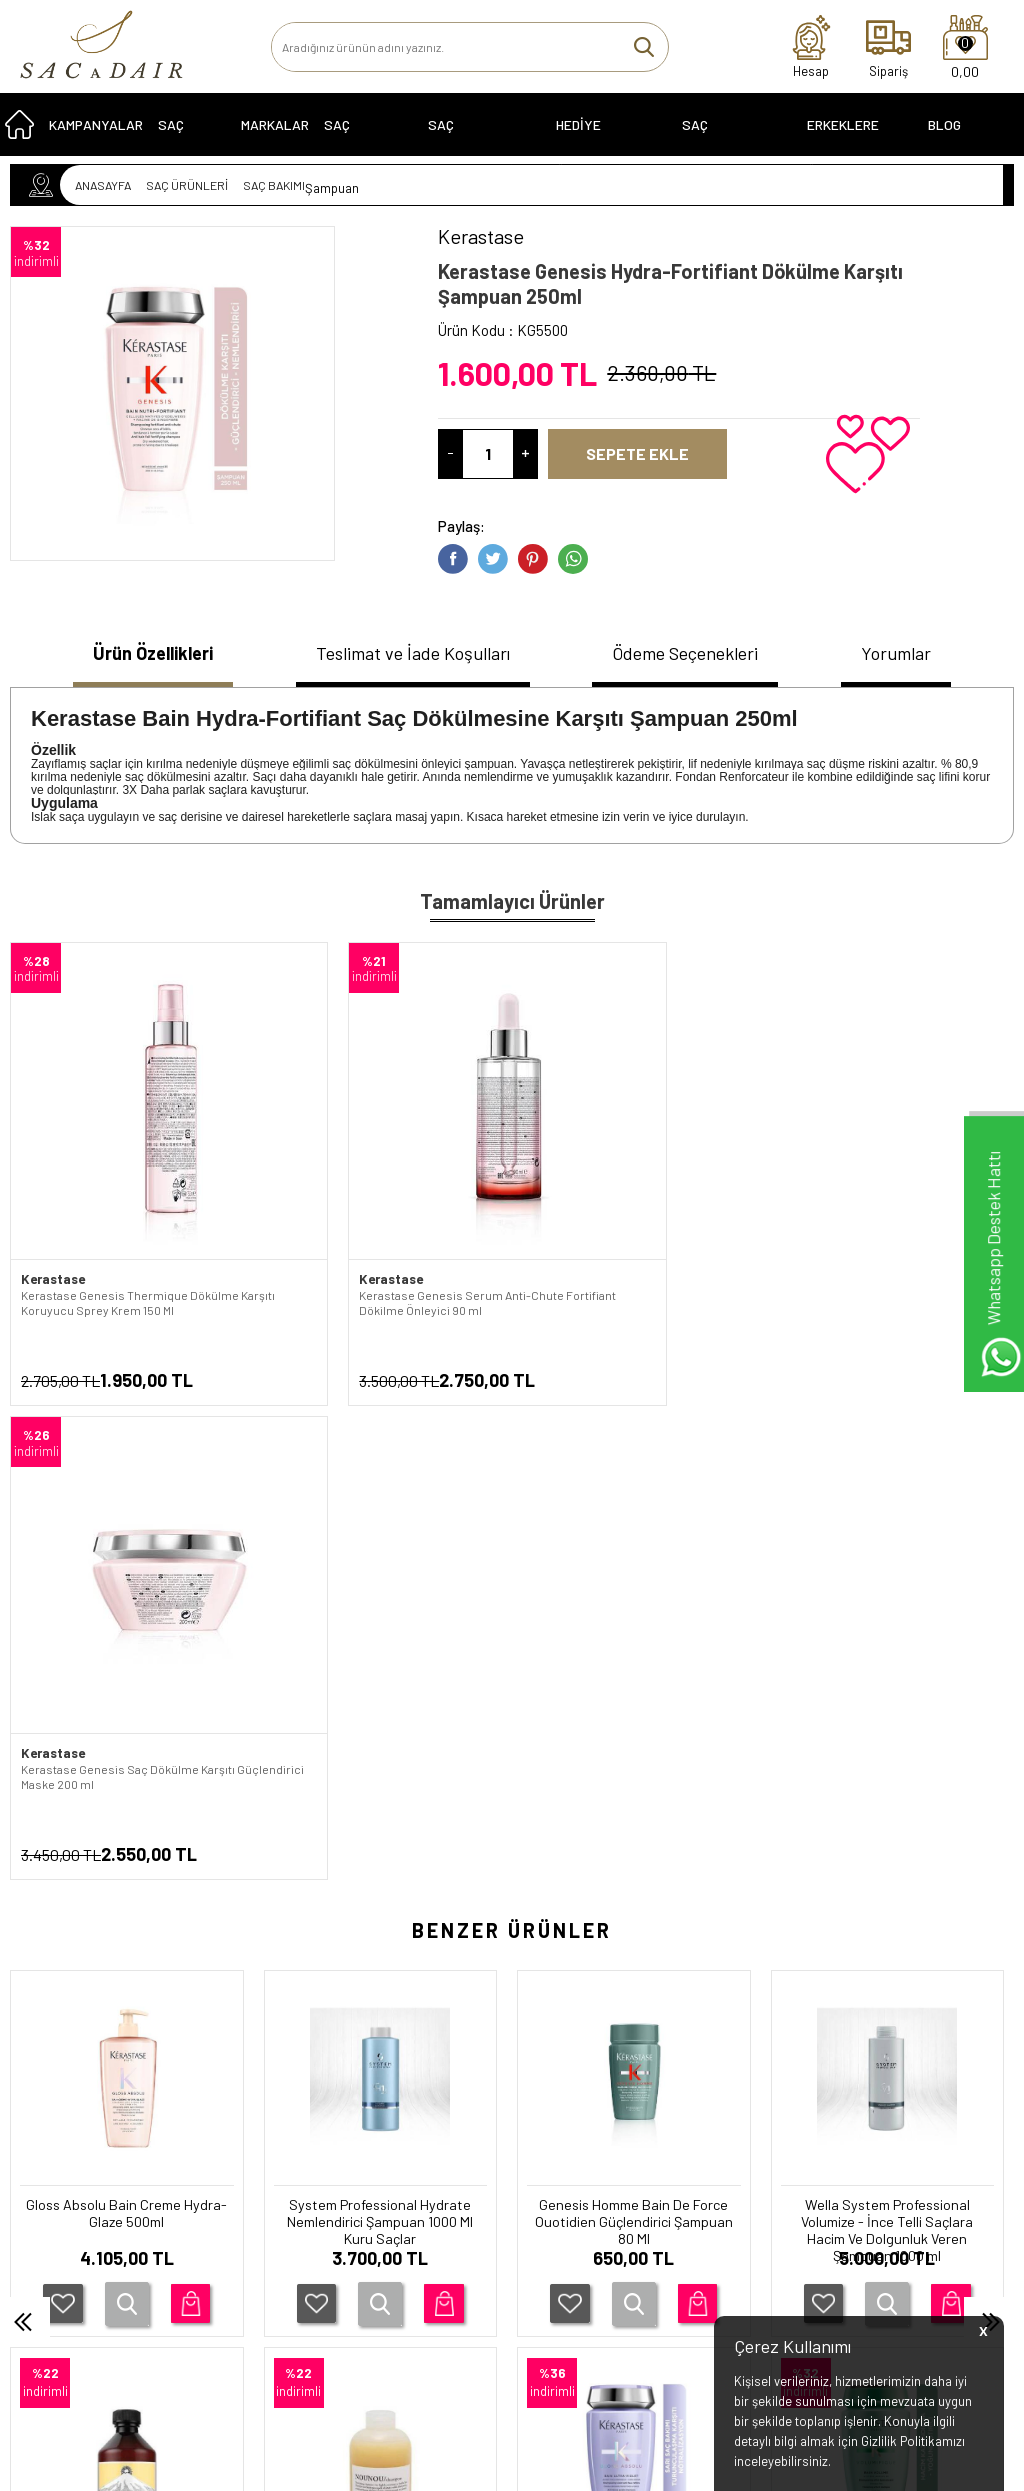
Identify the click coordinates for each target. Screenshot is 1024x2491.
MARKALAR (275, 131)
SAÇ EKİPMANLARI (723, 138)
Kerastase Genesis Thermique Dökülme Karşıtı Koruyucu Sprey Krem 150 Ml (124, 1226)
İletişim (371, 2165)
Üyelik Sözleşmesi (237, 2193)
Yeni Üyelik (547, 2137)
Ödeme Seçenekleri (694, 654)
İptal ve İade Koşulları (246, 2249)
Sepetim (374, 2249)
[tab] (145, 656)
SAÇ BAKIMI (178, 138)
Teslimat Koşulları (236, 2165)
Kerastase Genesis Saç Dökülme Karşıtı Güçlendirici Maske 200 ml (617, 1218)
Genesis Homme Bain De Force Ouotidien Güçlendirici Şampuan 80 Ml (380, 1694)
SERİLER (45, 2165)
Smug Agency (500, 2424)
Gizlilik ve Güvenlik (237, 2277)
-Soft (409, 2466)
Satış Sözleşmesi (234, 2221)
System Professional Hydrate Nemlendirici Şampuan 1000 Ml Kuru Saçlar (127, 1694)
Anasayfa (377, 2137)
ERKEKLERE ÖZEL (843, 138)
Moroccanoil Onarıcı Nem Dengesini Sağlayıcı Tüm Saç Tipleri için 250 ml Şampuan (887, 1694)
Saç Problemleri (471, 138)
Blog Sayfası (954, 138)
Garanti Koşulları (233, 2137)
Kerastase (52, 1195)
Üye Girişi (543, 2165)
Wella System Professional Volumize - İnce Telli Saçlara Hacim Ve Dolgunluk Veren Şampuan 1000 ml (634, 1704)
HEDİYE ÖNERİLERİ (589, 138)
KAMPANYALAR (96, 131)
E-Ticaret (455, 2466)
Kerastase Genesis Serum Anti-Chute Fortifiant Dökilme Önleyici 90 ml (377, 1218)
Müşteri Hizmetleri (401, 2221)
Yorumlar (907, 654)
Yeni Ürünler (385, 2193)
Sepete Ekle (647, 453)
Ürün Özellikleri (145, 654)
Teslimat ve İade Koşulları (411, 654)
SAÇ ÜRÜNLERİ (62, 2137)
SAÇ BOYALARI (355, 138)
